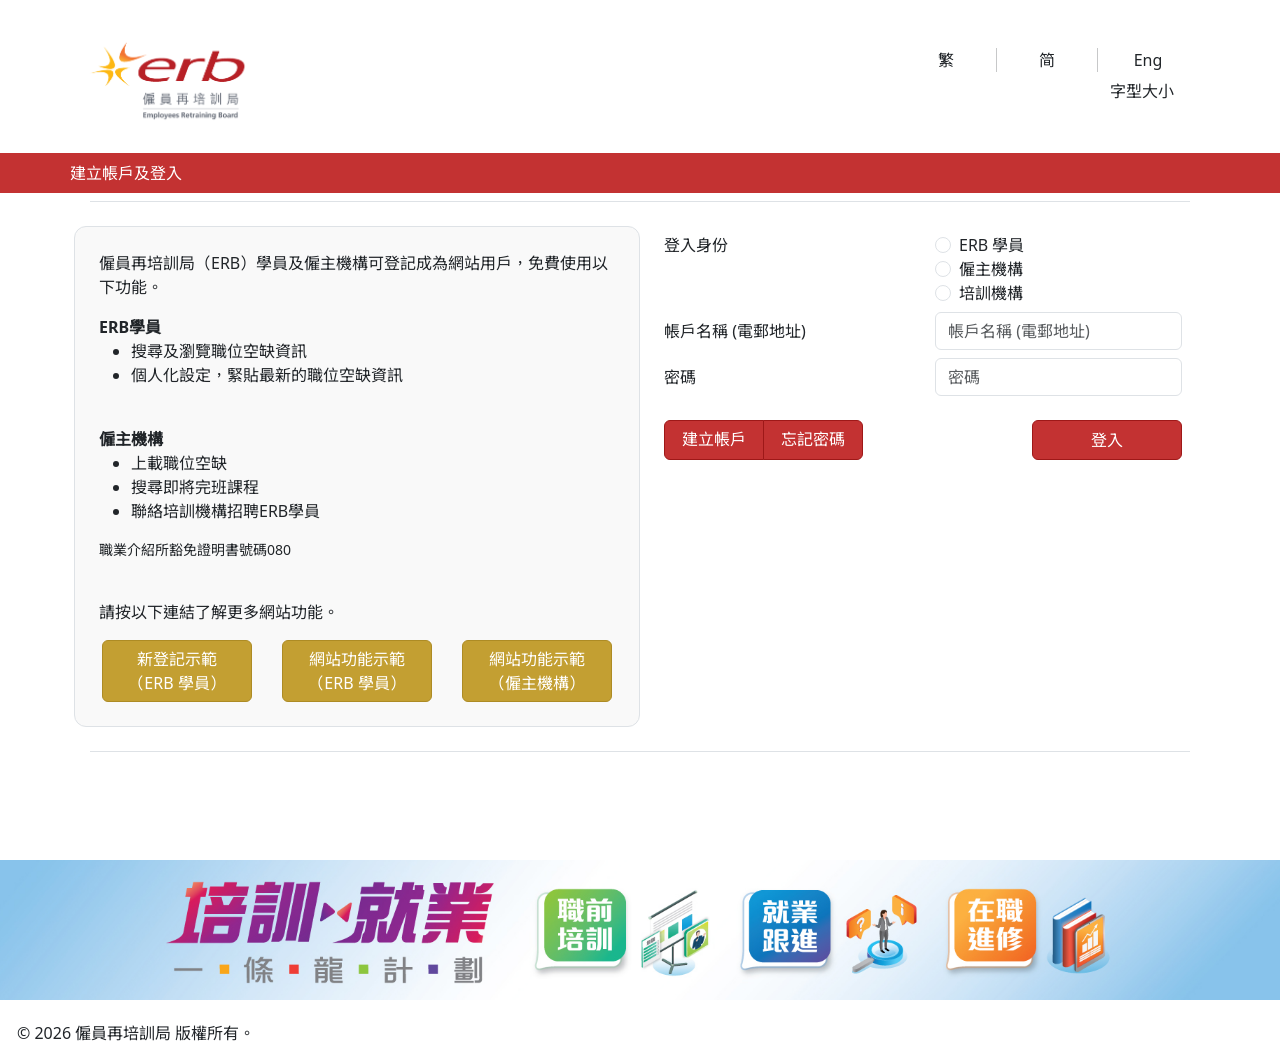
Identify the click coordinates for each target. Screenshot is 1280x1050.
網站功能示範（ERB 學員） (356, 671)
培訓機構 (991, 293)
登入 (1107, 440)
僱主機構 (991, 269)
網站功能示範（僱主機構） (537, 671)
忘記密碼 (813, 439)
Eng (1148, 60)
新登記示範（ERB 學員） (176, 671)
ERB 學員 (991, 245)
